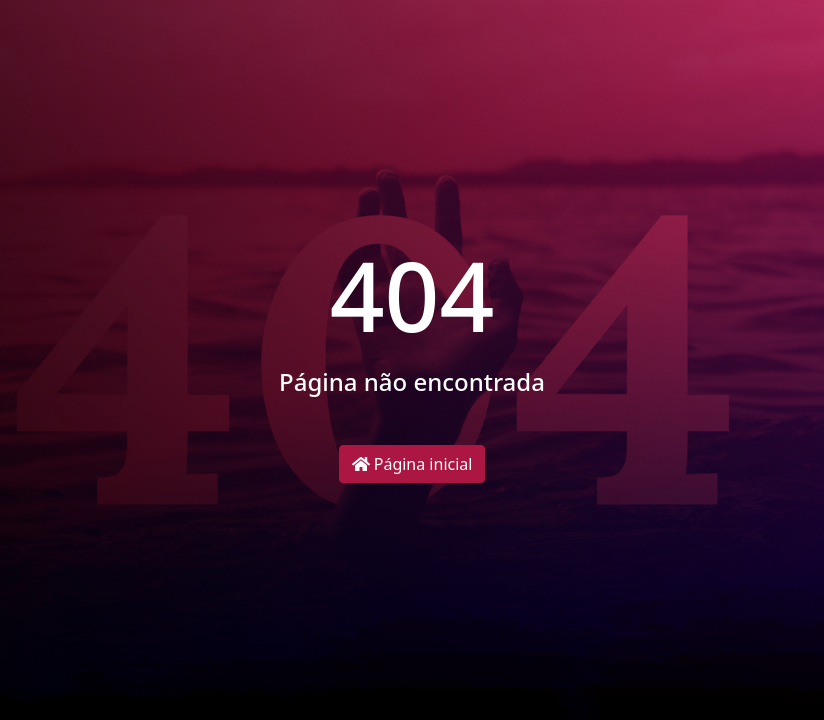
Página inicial (412, 464)
